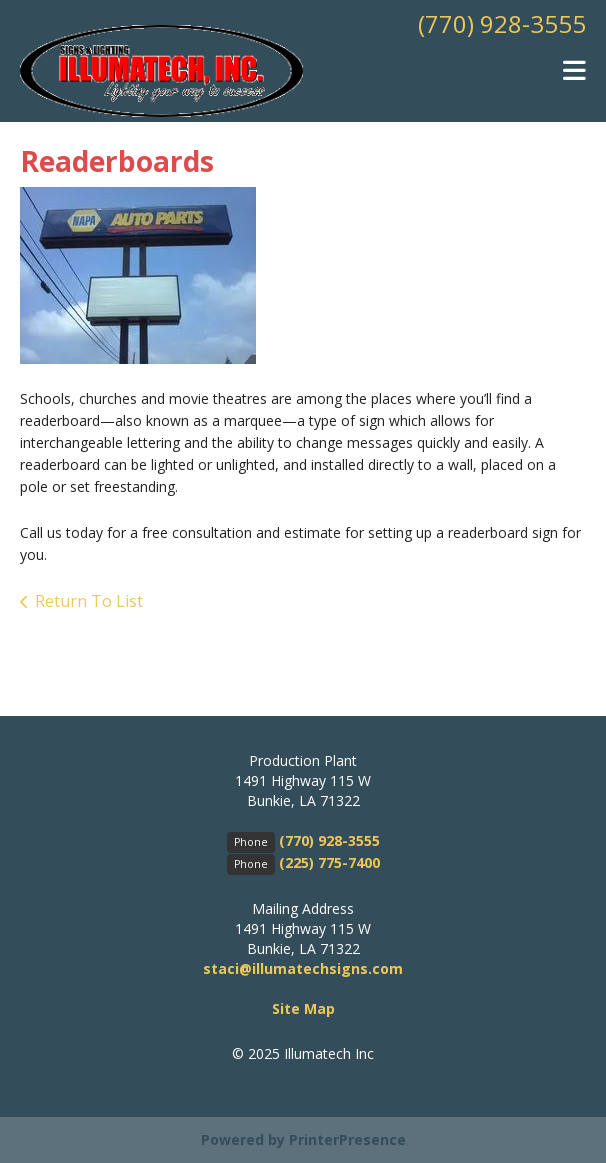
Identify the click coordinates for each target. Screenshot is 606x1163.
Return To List (89, 601)
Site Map (303, 1008)
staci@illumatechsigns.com (303, 968)
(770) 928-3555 (502, 23)
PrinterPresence (347, 1139)
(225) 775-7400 (329, 862)
